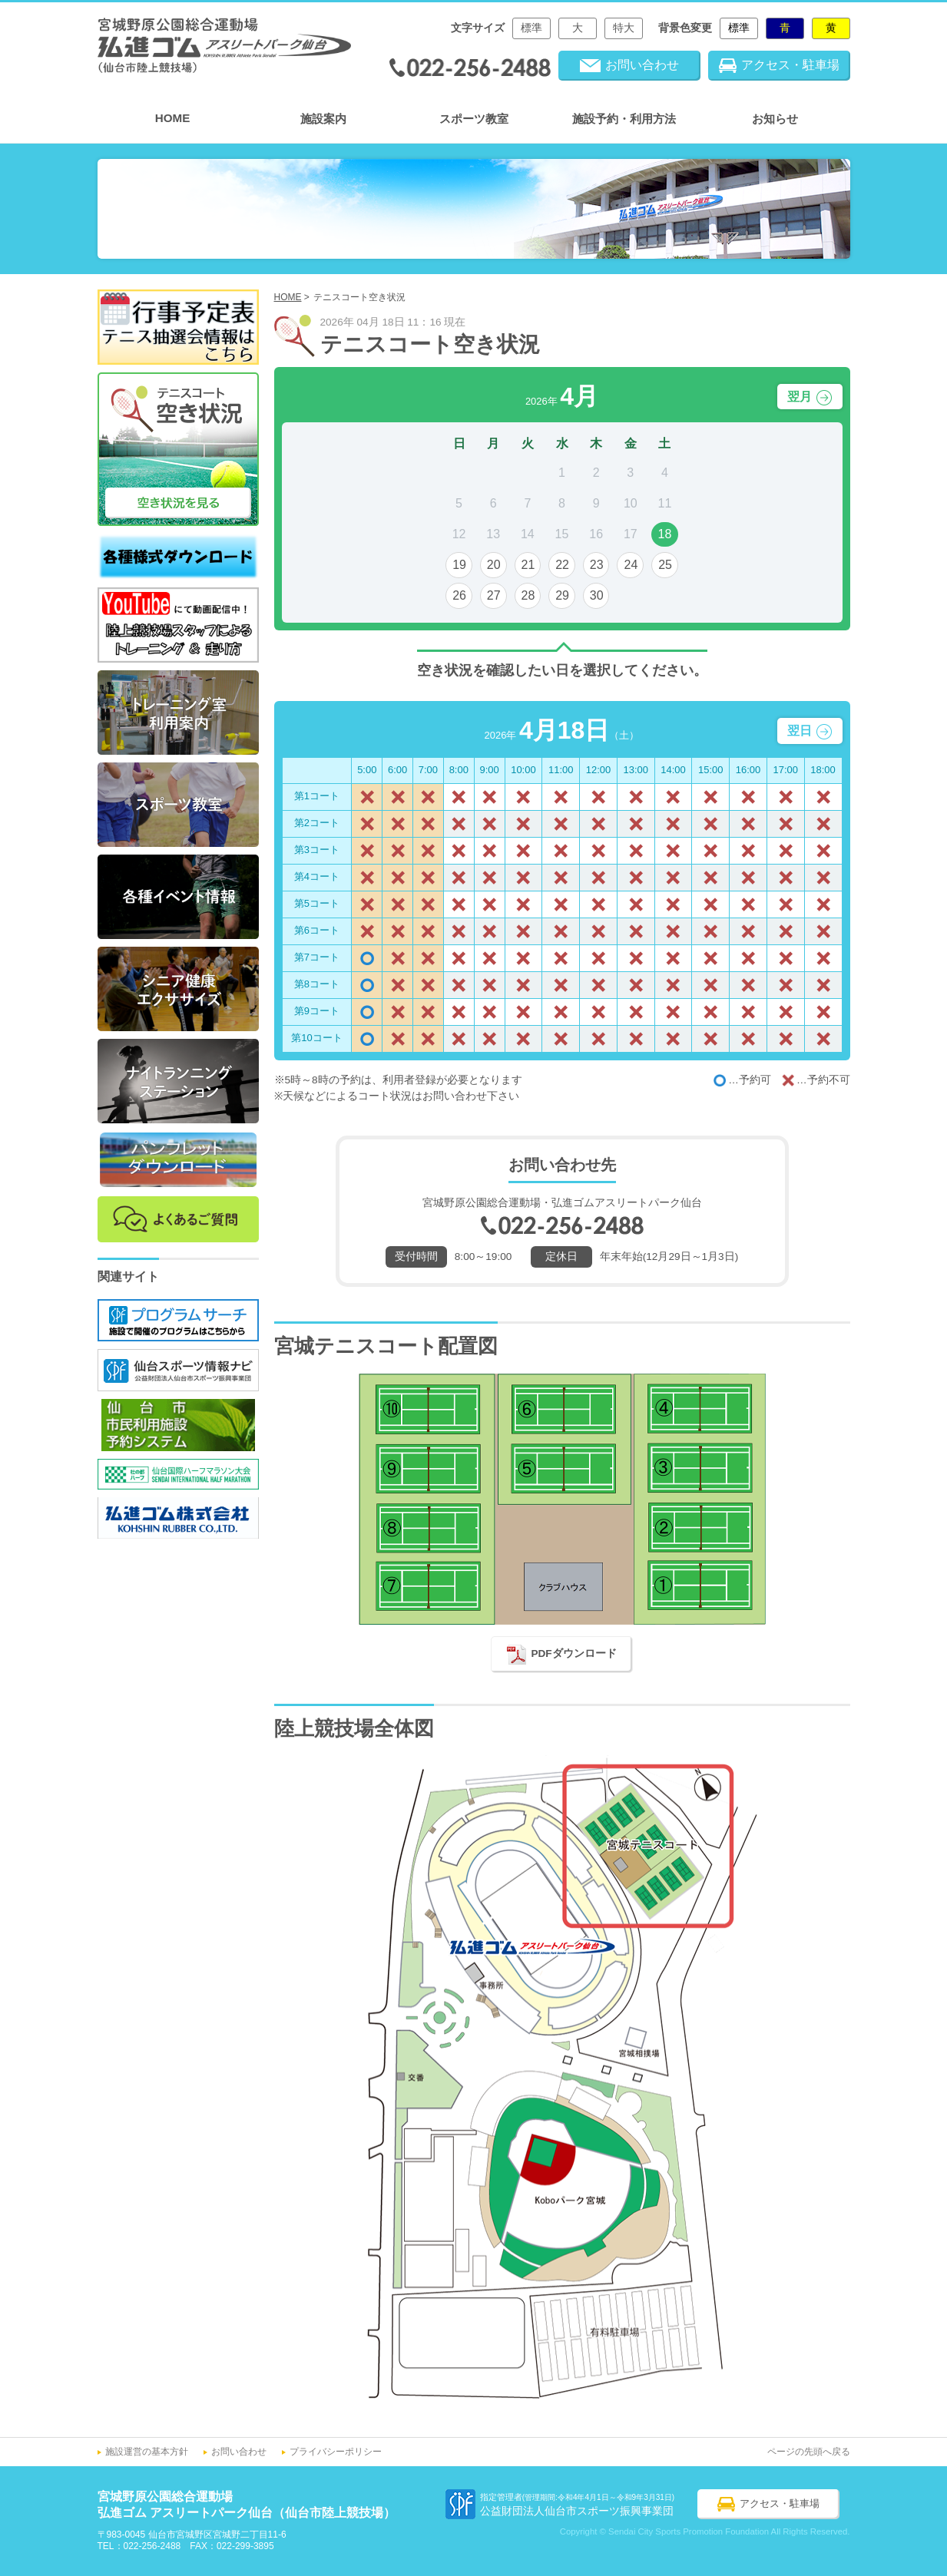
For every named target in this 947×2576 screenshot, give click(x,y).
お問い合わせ (239, 2451)
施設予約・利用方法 (624, 118)
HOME (172, 117)
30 (597, 595)
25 (665, 564)
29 (562, 595)
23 (597, 564)
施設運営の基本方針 (146, 2451)
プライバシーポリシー (336, 2451)
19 (459, 564)
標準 (531, 28)
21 (528, 564)
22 (562, 564)
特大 (623, 28)
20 (494, 564)
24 (630, 564)
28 (528, 595)
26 (459, 595)
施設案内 (323, 118)
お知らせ (775, 118)
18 (665, 534)
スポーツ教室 (473, 118)
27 (494, 595)
